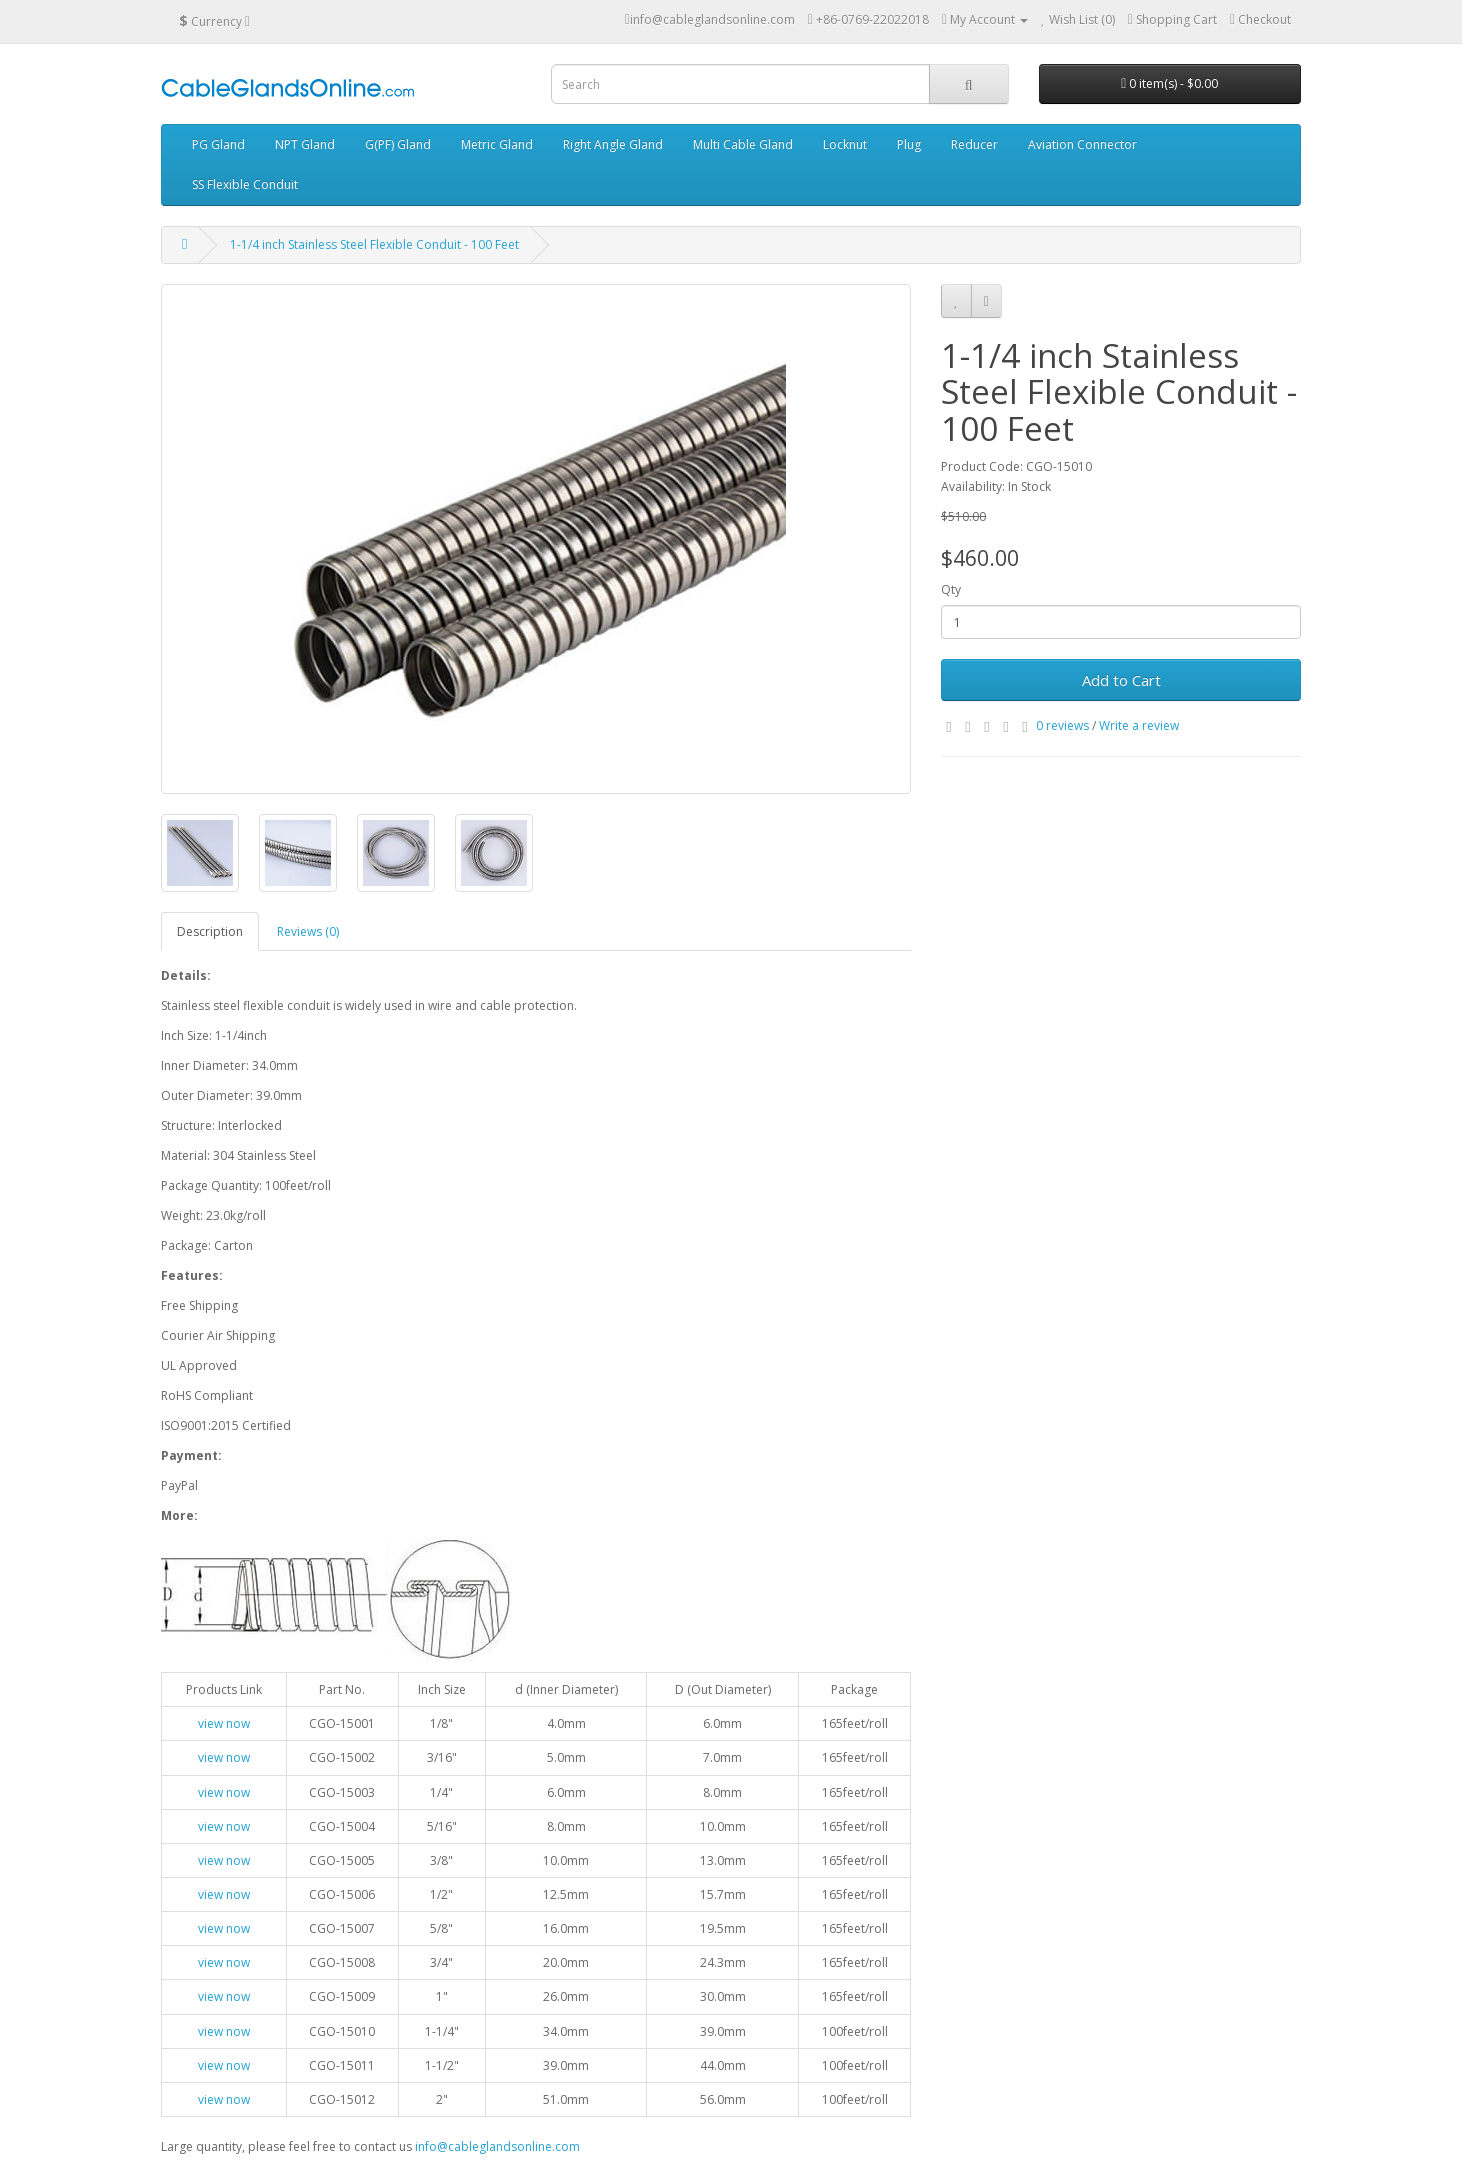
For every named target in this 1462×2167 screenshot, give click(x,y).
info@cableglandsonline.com (497, 2146)
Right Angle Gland (613, 144)
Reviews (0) (308, 931)
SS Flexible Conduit (245, 184)
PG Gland (218, 144)
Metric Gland (497, 144)
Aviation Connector (1082, 144)
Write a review (1139, 725)
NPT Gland (305, 144)
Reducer (974, 144)
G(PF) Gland (398, 144)
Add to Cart (1121, 680)
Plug (909, 144)
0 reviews (1062, 725)
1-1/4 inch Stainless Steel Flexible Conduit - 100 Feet (374, 244)
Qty (951, 589)
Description (210, 931)
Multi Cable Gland (743, 144)
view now (224, 1723)
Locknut (845, 144)
